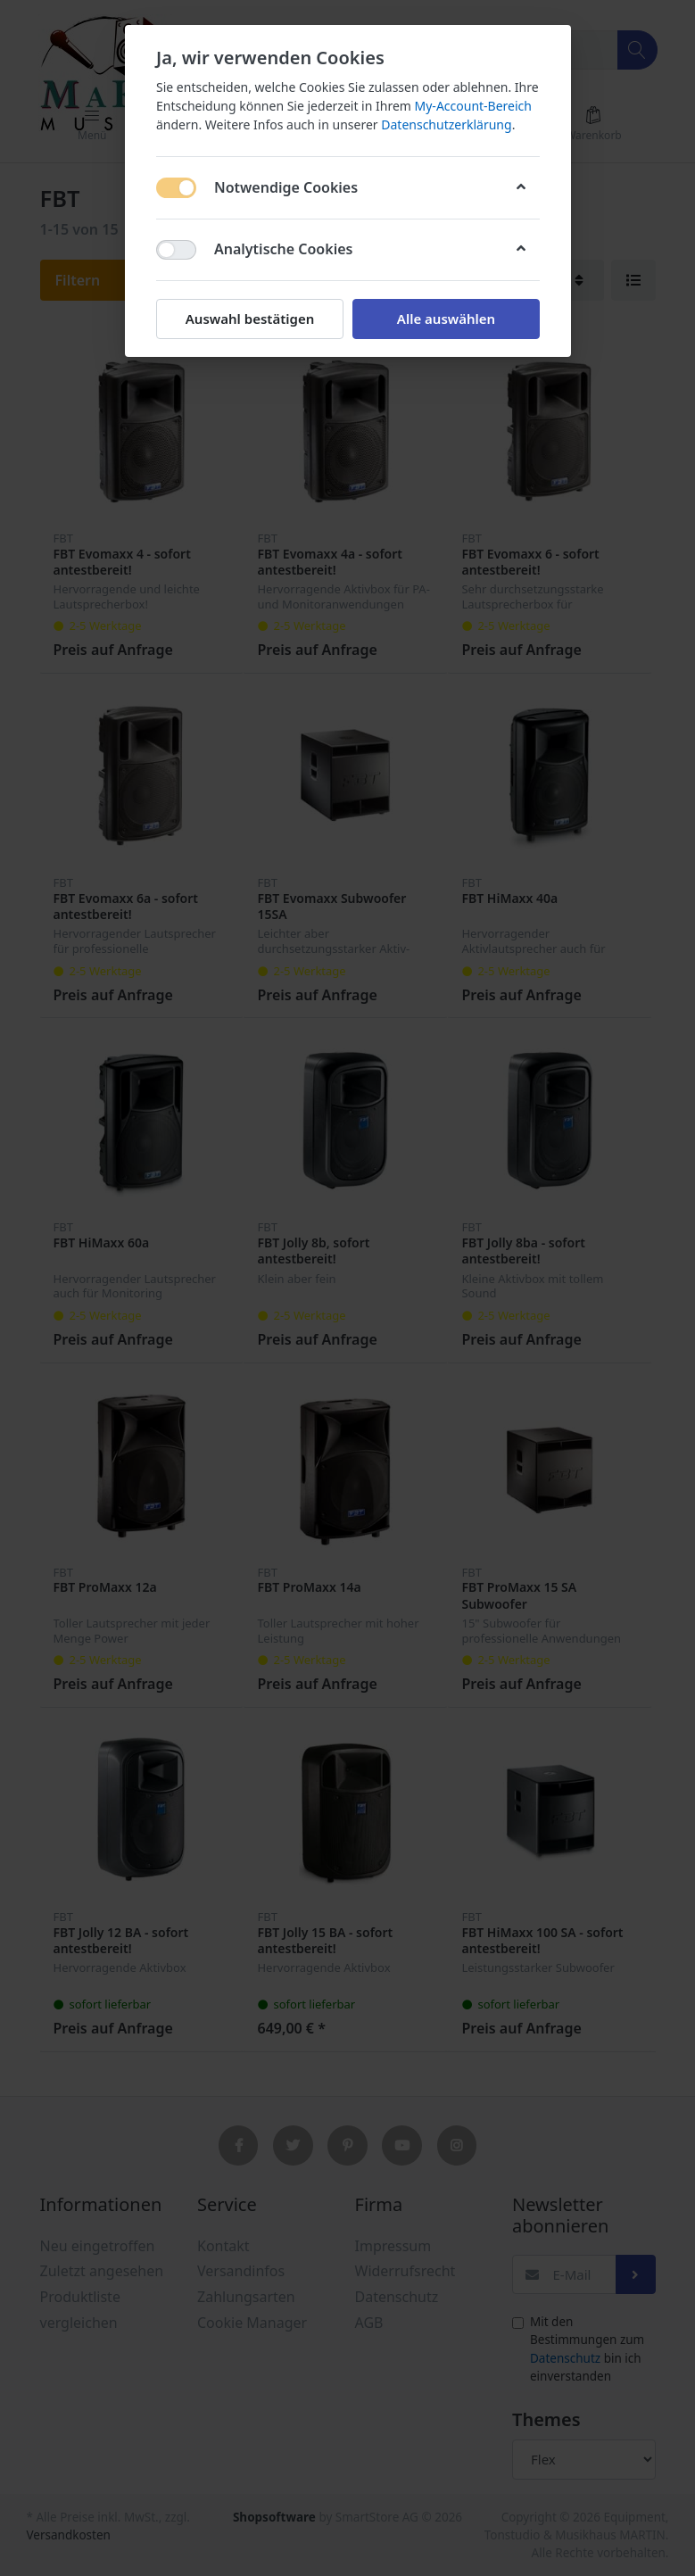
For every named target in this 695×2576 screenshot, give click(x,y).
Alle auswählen (445, 318)
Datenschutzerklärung (446, 124)
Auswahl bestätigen (249, 318)
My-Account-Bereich (472, 105)
